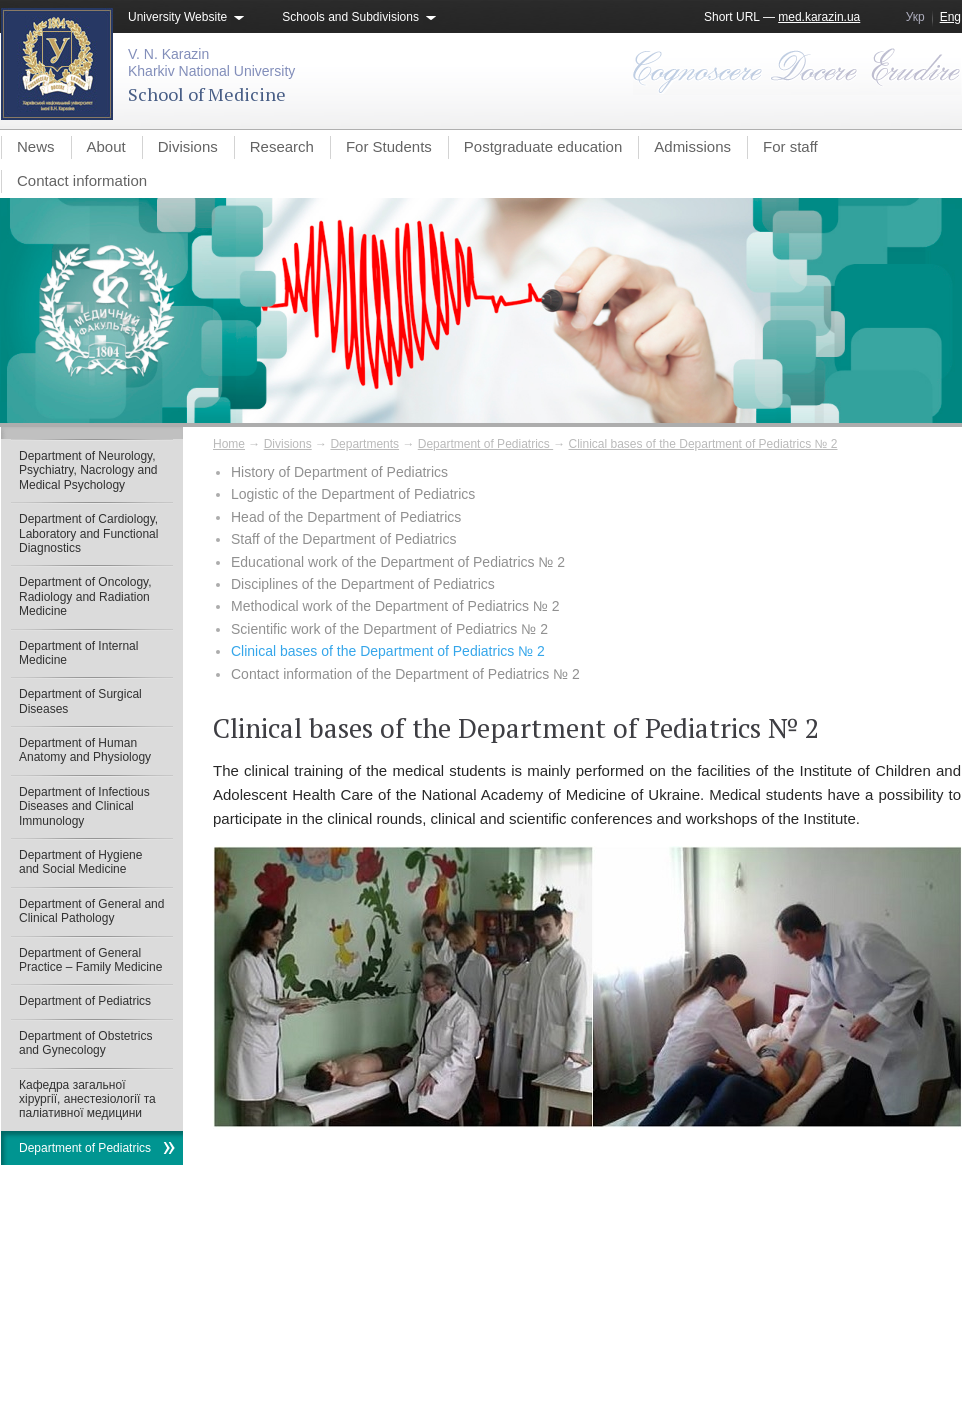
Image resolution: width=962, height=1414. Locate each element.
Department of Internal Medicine (78, 653)
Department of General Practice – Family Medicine (90, 960)
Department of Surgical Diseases (80, 701)
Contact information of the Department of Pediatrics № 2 (405, 674)
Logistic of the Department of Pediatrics (353, 494)
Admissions (692, 146)
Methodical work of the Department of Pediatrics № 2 (395, 606)
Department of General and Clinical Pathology (91, 911)
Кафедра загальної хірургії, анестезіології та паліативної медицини (87, 1099)
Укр (915, 17)
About (106, 146)
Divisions (188, 146)
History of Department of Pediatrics (339, 472)
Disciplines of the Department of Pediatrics (363, 584)
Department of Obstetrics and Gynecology (85, 1043)
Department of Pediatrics (485, 444)
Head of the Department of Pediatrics (346, 517)
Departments (364, 444)
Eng (950, 17)
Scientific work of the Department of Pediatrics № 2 (389, 629)
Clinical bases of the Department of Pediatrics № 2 (703, 444)
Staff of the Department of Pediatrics (343, 539)
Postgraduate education (543, 146)
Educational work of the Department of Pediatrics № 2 (398, 562)
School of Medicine (207, 94)
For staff (790, 146)
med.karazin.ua (819, 17)
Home (229, 444)
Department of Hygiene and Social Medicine (80, 862)
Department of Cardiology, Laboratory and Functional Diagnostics (88, 533)
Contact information (82, 180)
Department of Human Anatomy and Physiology (85, 750)
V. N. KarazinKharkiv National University (211, 62)
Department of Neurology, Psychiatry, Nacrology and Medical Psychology (88, 470)
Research (282, 146)
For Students (389, 146)
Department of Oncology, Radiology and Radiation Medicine (85, 596)
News (36, 146)
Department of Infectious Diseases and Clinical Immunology (84, 806)
